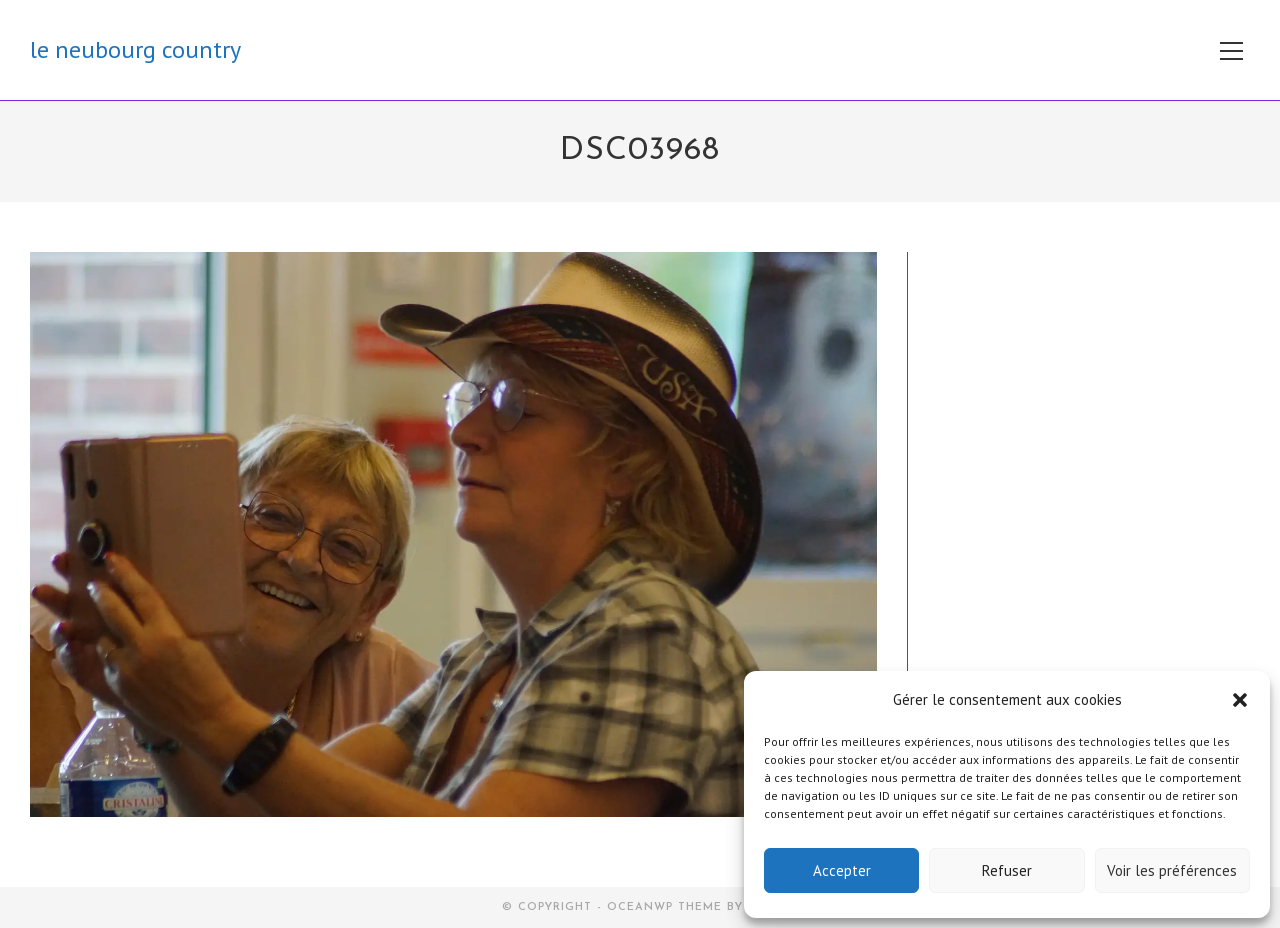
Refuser (1007, 870)
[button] (1240, 700)
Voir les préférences (1172, 870)
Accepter (842, 870)
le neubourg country (135, 49)
